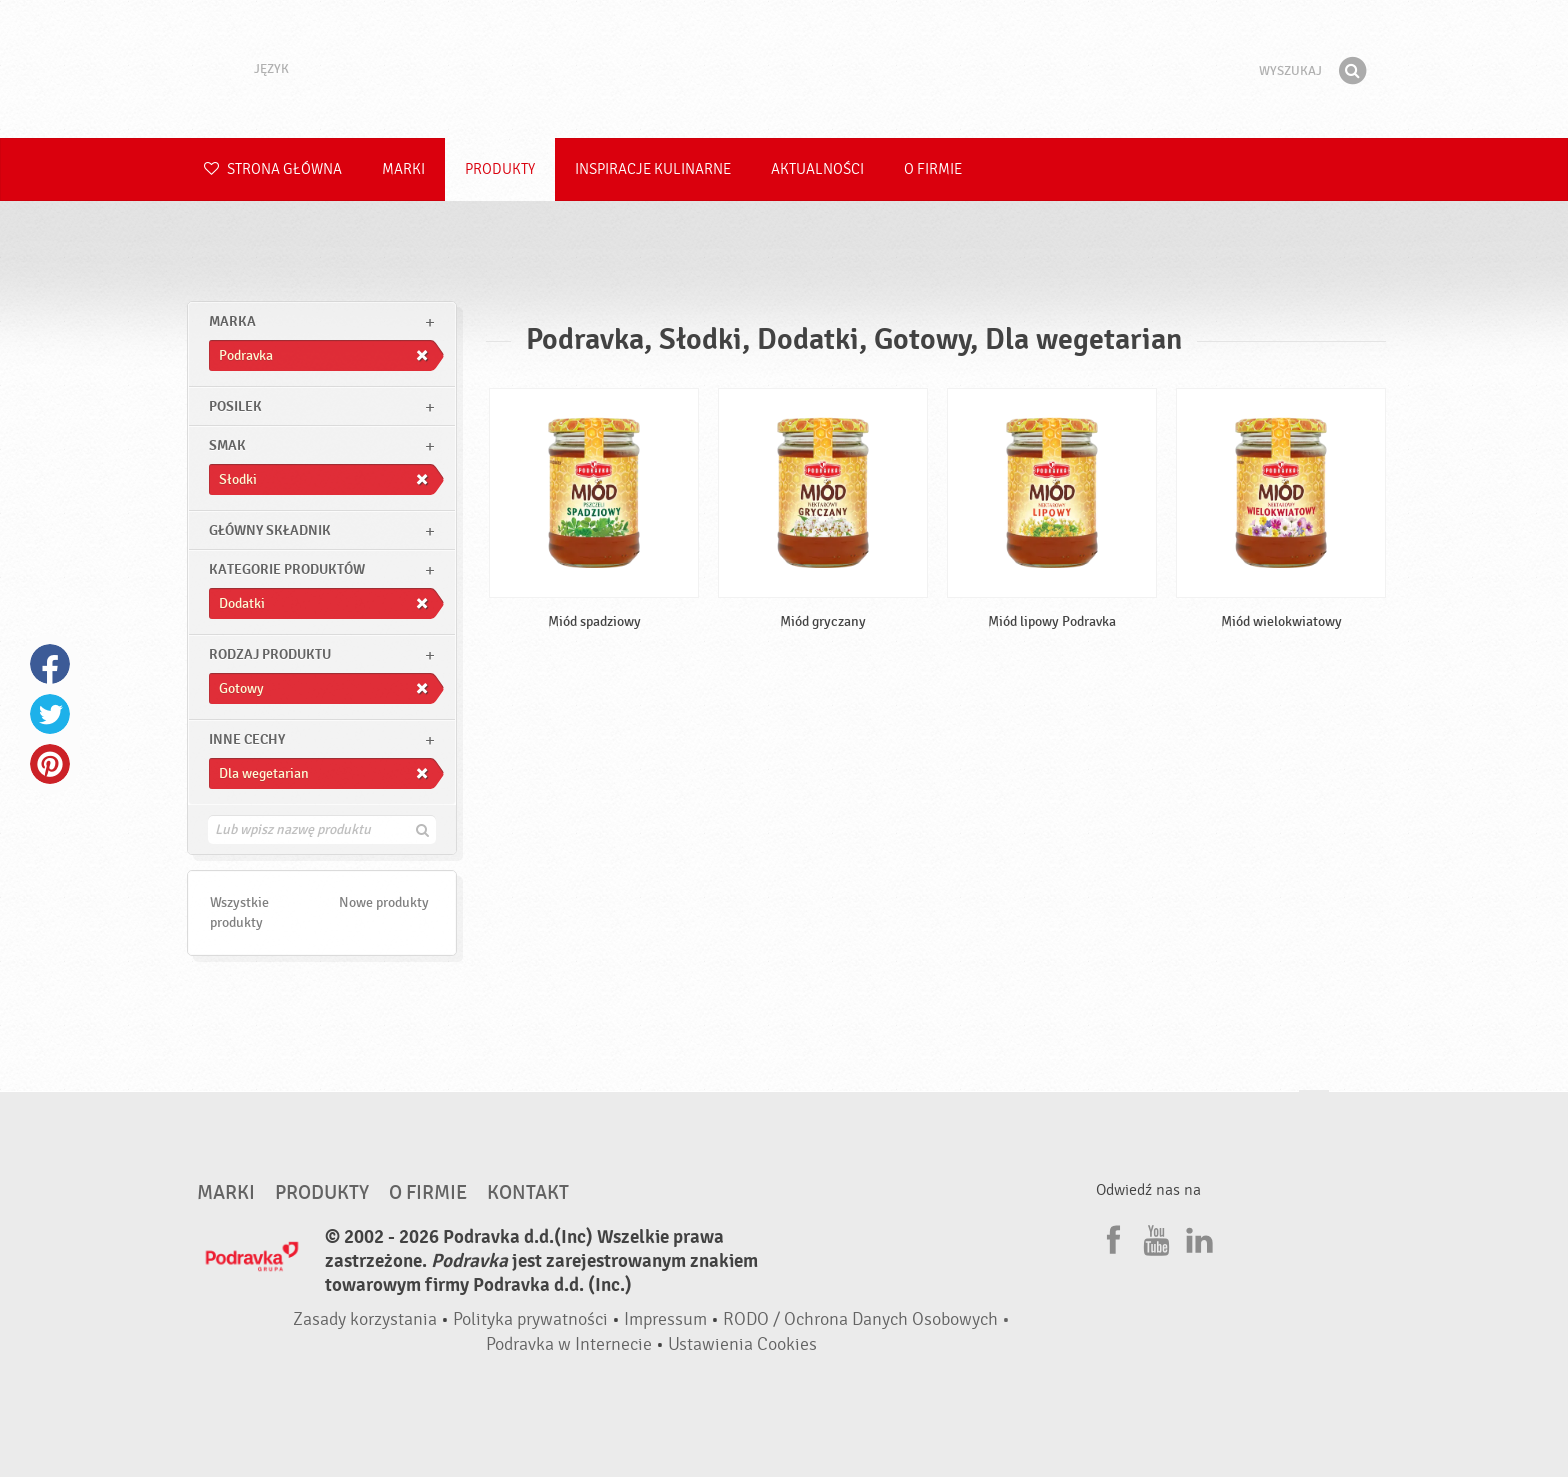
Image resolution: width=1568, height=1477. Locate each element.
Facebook (50, 664)
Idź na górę (1314, 1109)
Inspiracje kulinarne (653, 169)
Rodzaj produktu (270, 654)
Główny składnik (270, 530)
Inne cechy (247, 739)
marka (232, 321)
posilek (235, 406)
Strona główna (273, 169)
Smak (227, 445)
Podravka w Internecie (569, 1344)
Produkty (500, 169)
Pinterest (50, 764)
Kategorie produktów (287, 569)
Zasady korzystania (365, 1319)
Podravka (784, 69)
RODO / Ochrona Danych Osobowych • (866, 1319)
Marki (403, 169)
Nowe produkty (384, 902)
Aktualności (817, 169)
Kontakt (528, 1193)
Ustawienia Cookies (742, 1344)
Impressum (665, 1319)
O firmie (933, 169)
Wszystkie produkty (239, 912)
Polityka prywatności (530, 1319)
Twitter (50, 714)
